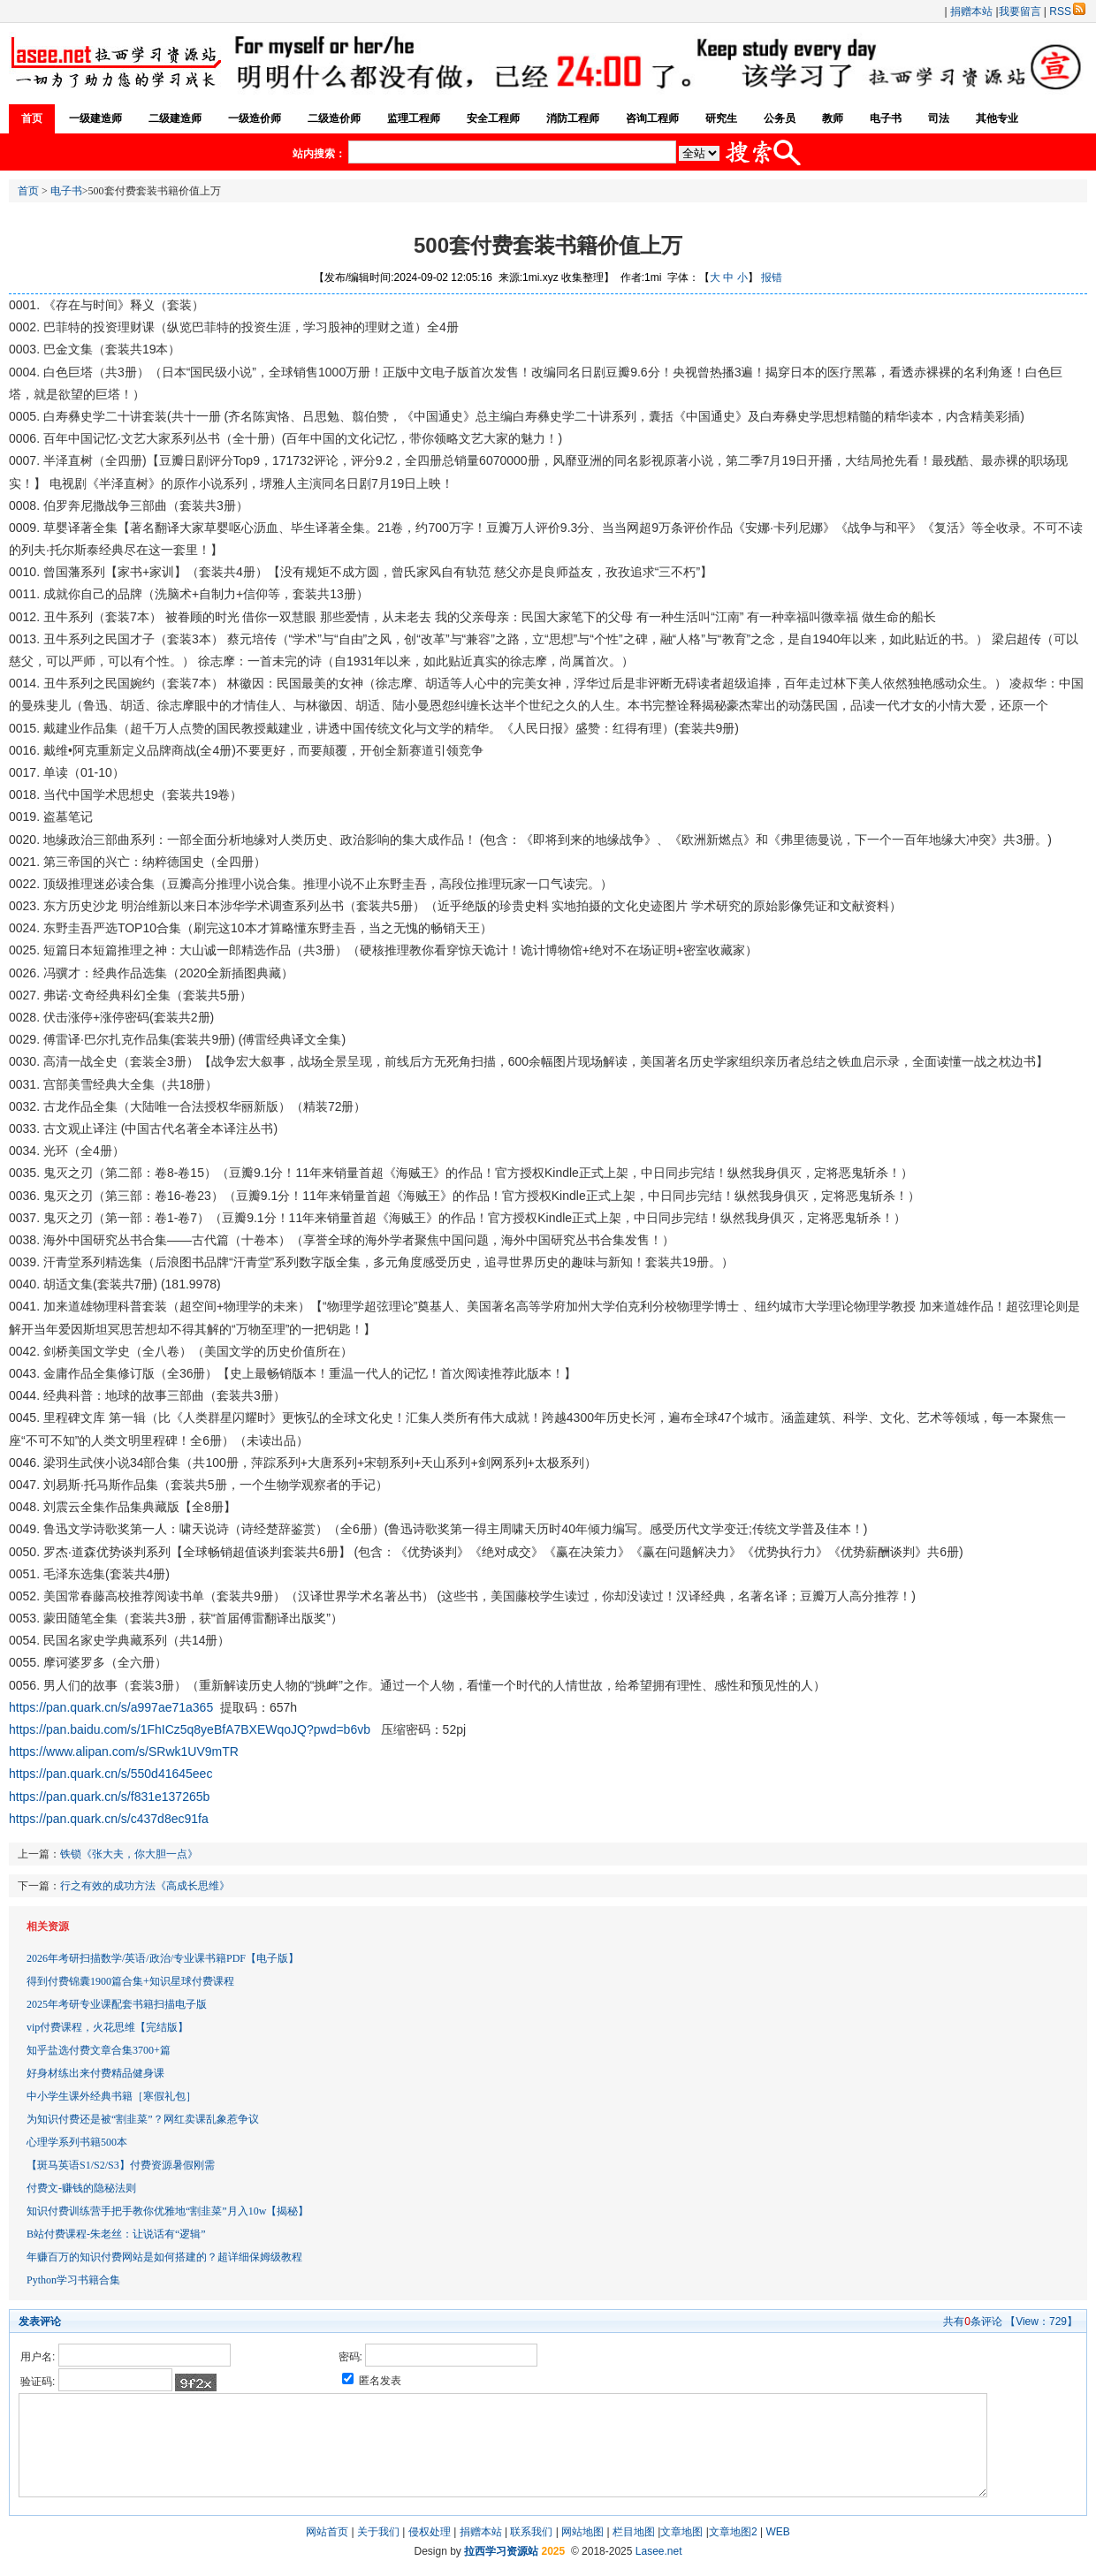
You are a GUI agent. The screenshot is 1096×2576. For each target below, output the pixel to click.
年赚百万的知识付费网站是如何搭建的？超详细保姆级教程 (164, 2257)
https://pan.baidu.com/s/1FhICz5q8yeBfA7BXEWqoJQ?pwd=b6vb (189, 1729)
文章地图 (681, 2532)
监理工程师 (413, 118)
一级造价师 (254, 118)
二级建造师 (175, 118)
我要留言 (1020, 11)
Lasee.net (659, 2551)
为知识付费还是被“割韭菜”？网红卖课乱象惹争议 (143, 2119)
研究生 (721, 118)
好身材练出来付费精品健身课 (95, 2073)
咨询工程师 (652, 118)
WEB (777, 2532)
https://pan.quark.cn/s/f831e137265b (109, 1797)
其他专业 (997, 118)
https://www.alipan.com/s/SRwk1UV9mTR (124, 1751)
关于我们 (378, 2532)
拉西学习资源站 (501, 2551)
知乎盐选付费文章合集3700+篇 (99, 2050)
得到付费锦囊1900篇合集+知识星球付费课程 (130, 1981)
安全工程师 (493, 118)
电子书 (886, 118)
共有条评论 (972, 2321)
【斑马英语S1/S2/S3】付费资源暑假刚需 (121, 2165)
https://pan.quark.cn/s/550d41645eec (110, 1774)
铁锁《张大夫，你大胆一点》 (129, 1854)
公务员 (779, 118)
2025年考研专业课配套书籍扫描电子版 (117, 2004)
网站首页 (327, 2532)
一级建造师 (95, 118)
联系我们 (531, 2532)
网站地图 (582, 2532)
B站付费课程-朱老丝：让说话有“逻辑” (116, 2234)
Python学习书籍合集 (73, 2280)
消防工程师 (572, 118)
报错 (771, 277)
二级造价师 (334, 118)
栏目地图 (634, 2532)
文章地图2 (733, 2532)
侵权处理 (429, 2532)
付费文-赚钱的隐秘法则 (81, 2188)
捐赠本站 (971, 11)
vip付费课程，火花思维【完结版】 (107, 2027)
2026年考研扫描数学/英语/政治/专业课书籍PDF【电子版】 (163, 1958)
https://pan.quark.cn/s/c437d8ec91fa (109, 1819)
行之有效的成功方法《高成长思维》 (145, 1886)
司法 (938, 118)
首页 (31, 118)
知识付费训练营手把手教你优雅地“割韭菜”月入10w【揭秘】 (167, 2211)
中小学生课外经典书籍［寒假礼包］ (111, 2096)
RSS (1067, 11)
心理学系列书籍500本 (77, 2142)
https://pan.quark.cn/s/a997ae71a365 (111, 1707)
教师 (832, 118)
